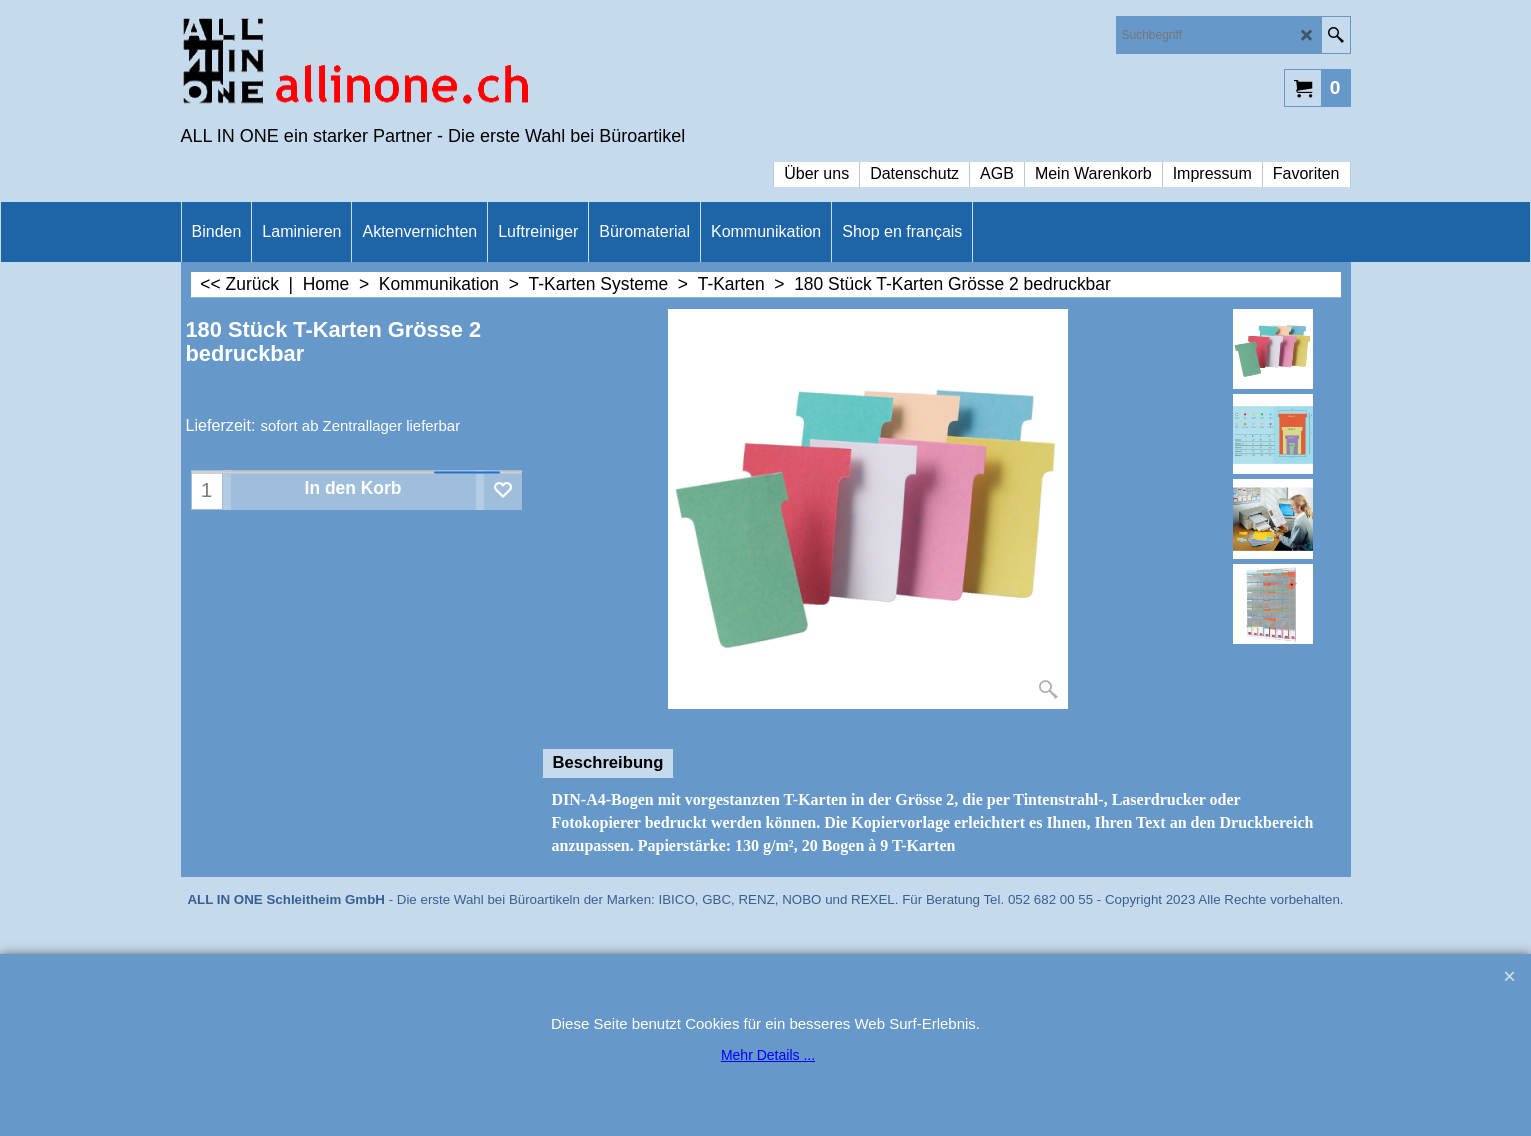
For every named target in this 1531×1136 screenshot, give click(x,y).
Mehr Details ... (768, 1055)
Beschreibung (608, 762)
